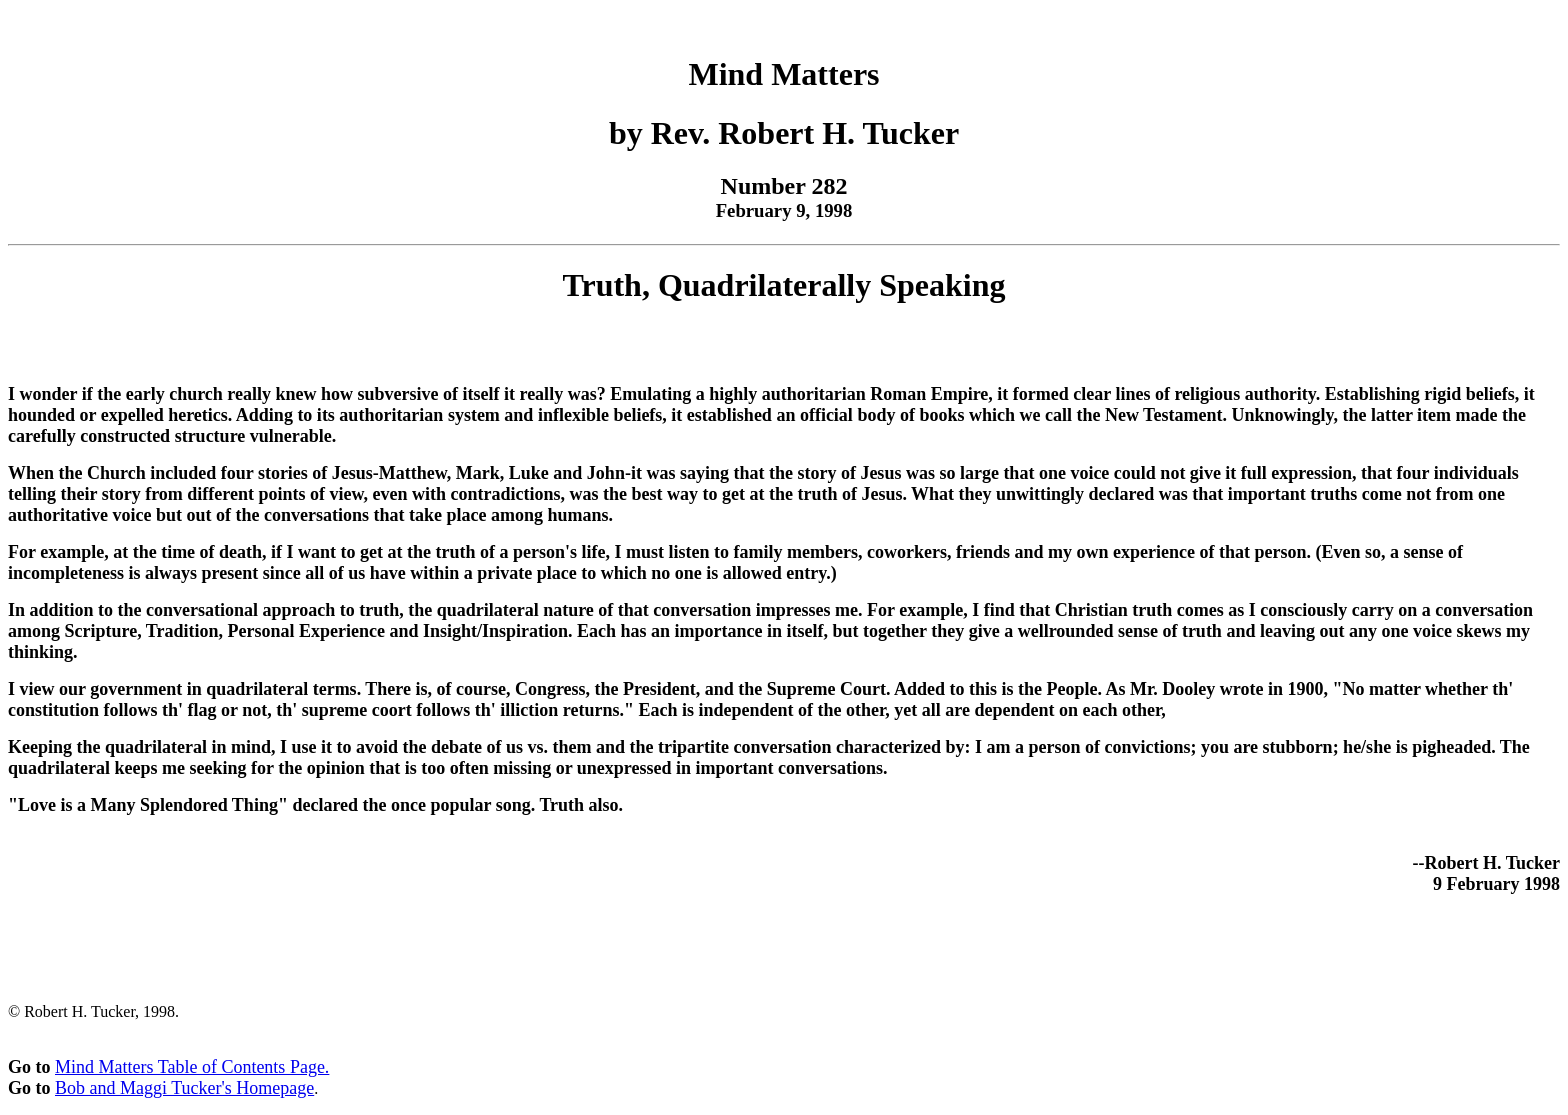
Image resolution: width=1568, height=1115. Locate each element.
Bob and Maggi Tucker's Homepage (184, 1088)
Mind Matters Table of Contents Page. (192, 1067)
